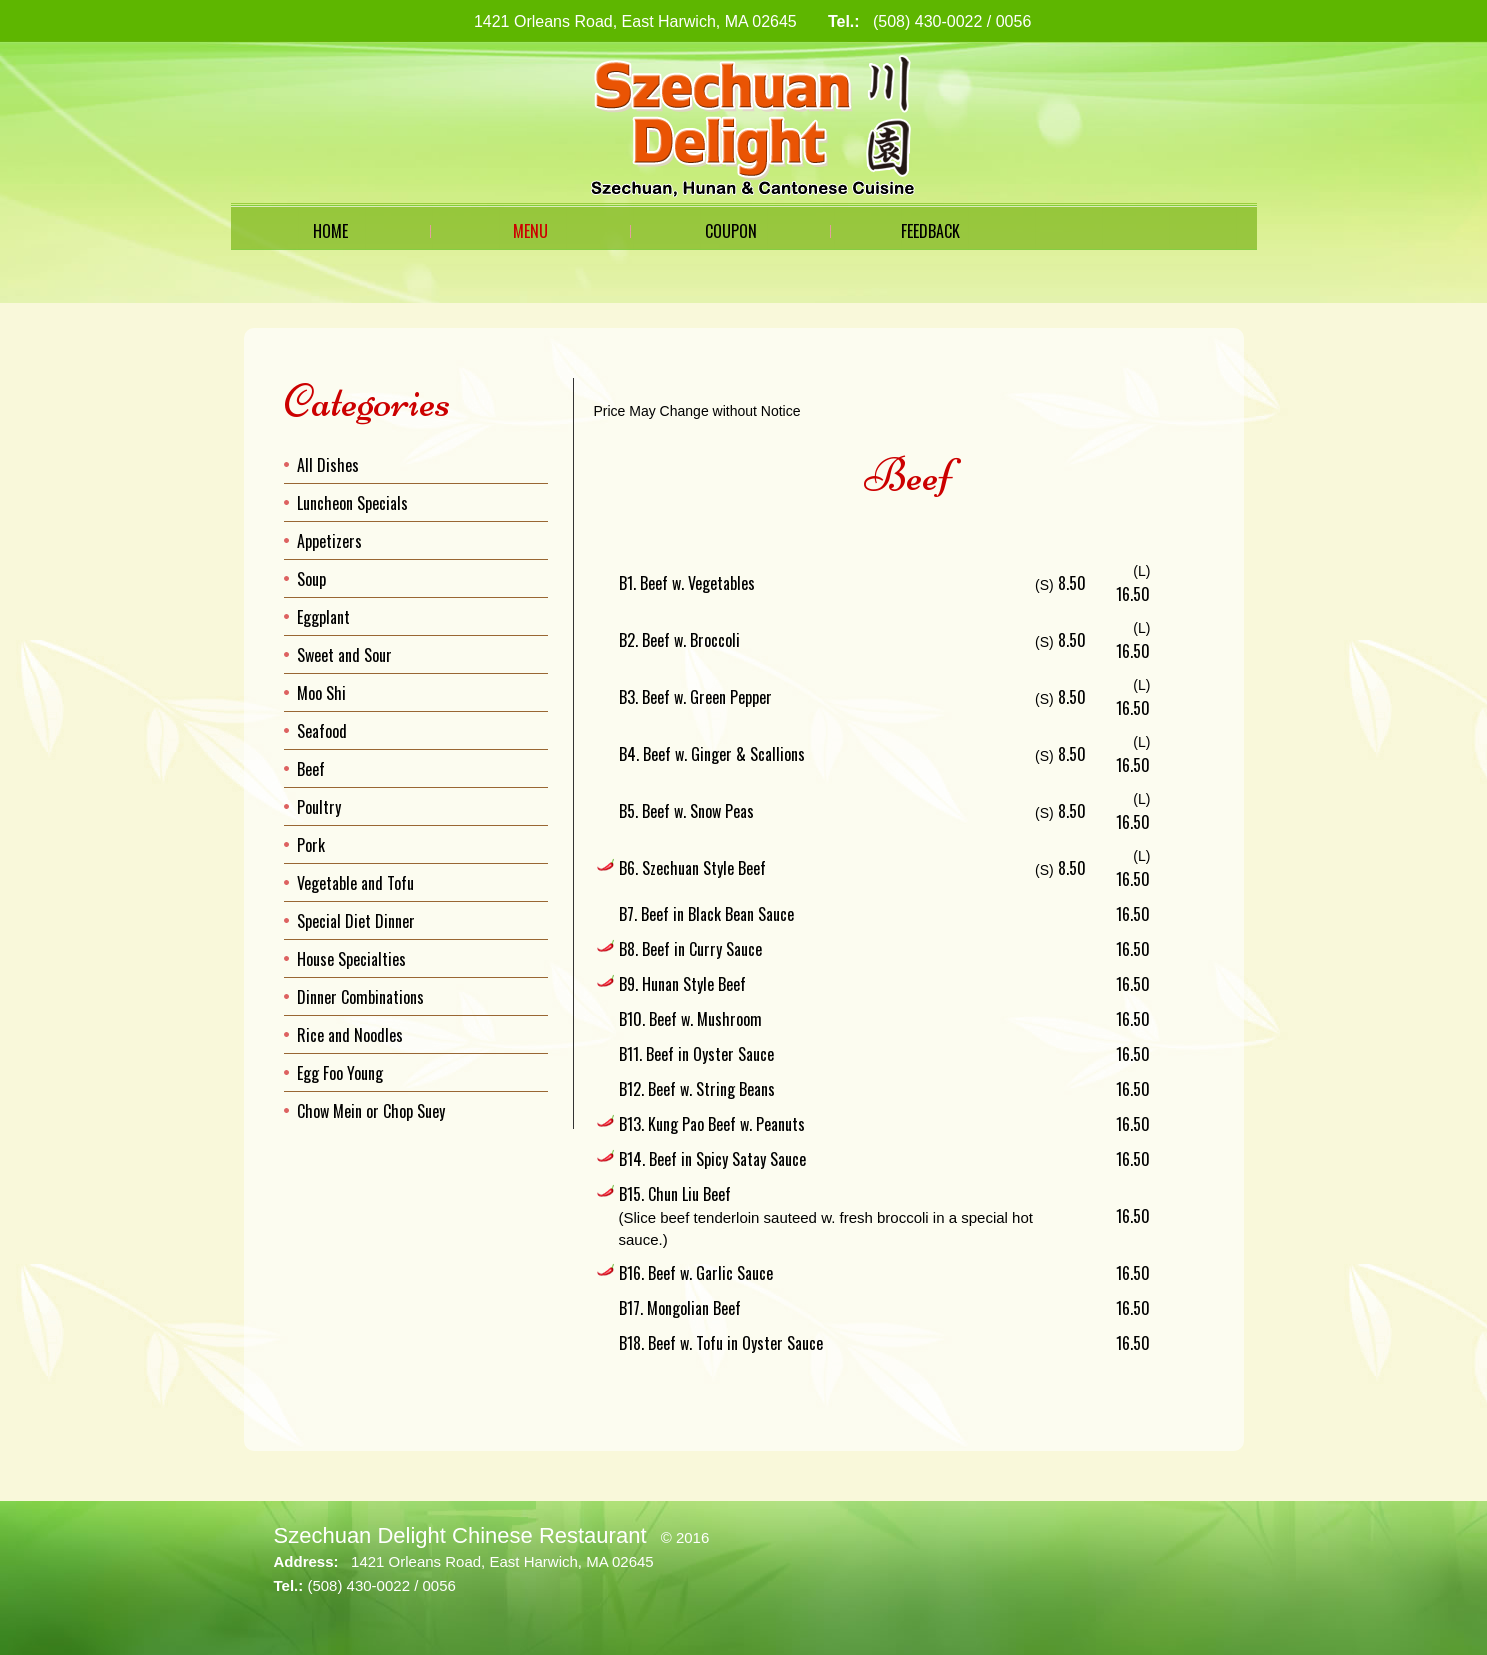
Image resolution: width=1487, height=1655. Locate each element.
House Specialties (351, 959)
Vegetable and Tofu (355, 883)
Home (330, 231)
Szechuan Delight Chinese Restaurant (460, 1535)
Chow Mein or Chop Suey (371, 1111)
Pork (311, 845)
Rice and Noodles (350, 1035)
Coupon (731, 231)
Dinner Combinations (360, 997)
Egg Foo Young (340, 1073)
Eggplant (323, 617)
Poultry (319, 807)
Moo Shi (321, 693)
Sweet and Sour (344, 655)
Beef (311, 769)
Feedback (930, 231)
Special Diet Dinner (356, 921)
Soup (311, 579)
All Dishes (328, 465)
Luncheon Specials (352, 503)
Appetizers (329, 541)
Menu (530, 231)
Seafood (322, 731)
